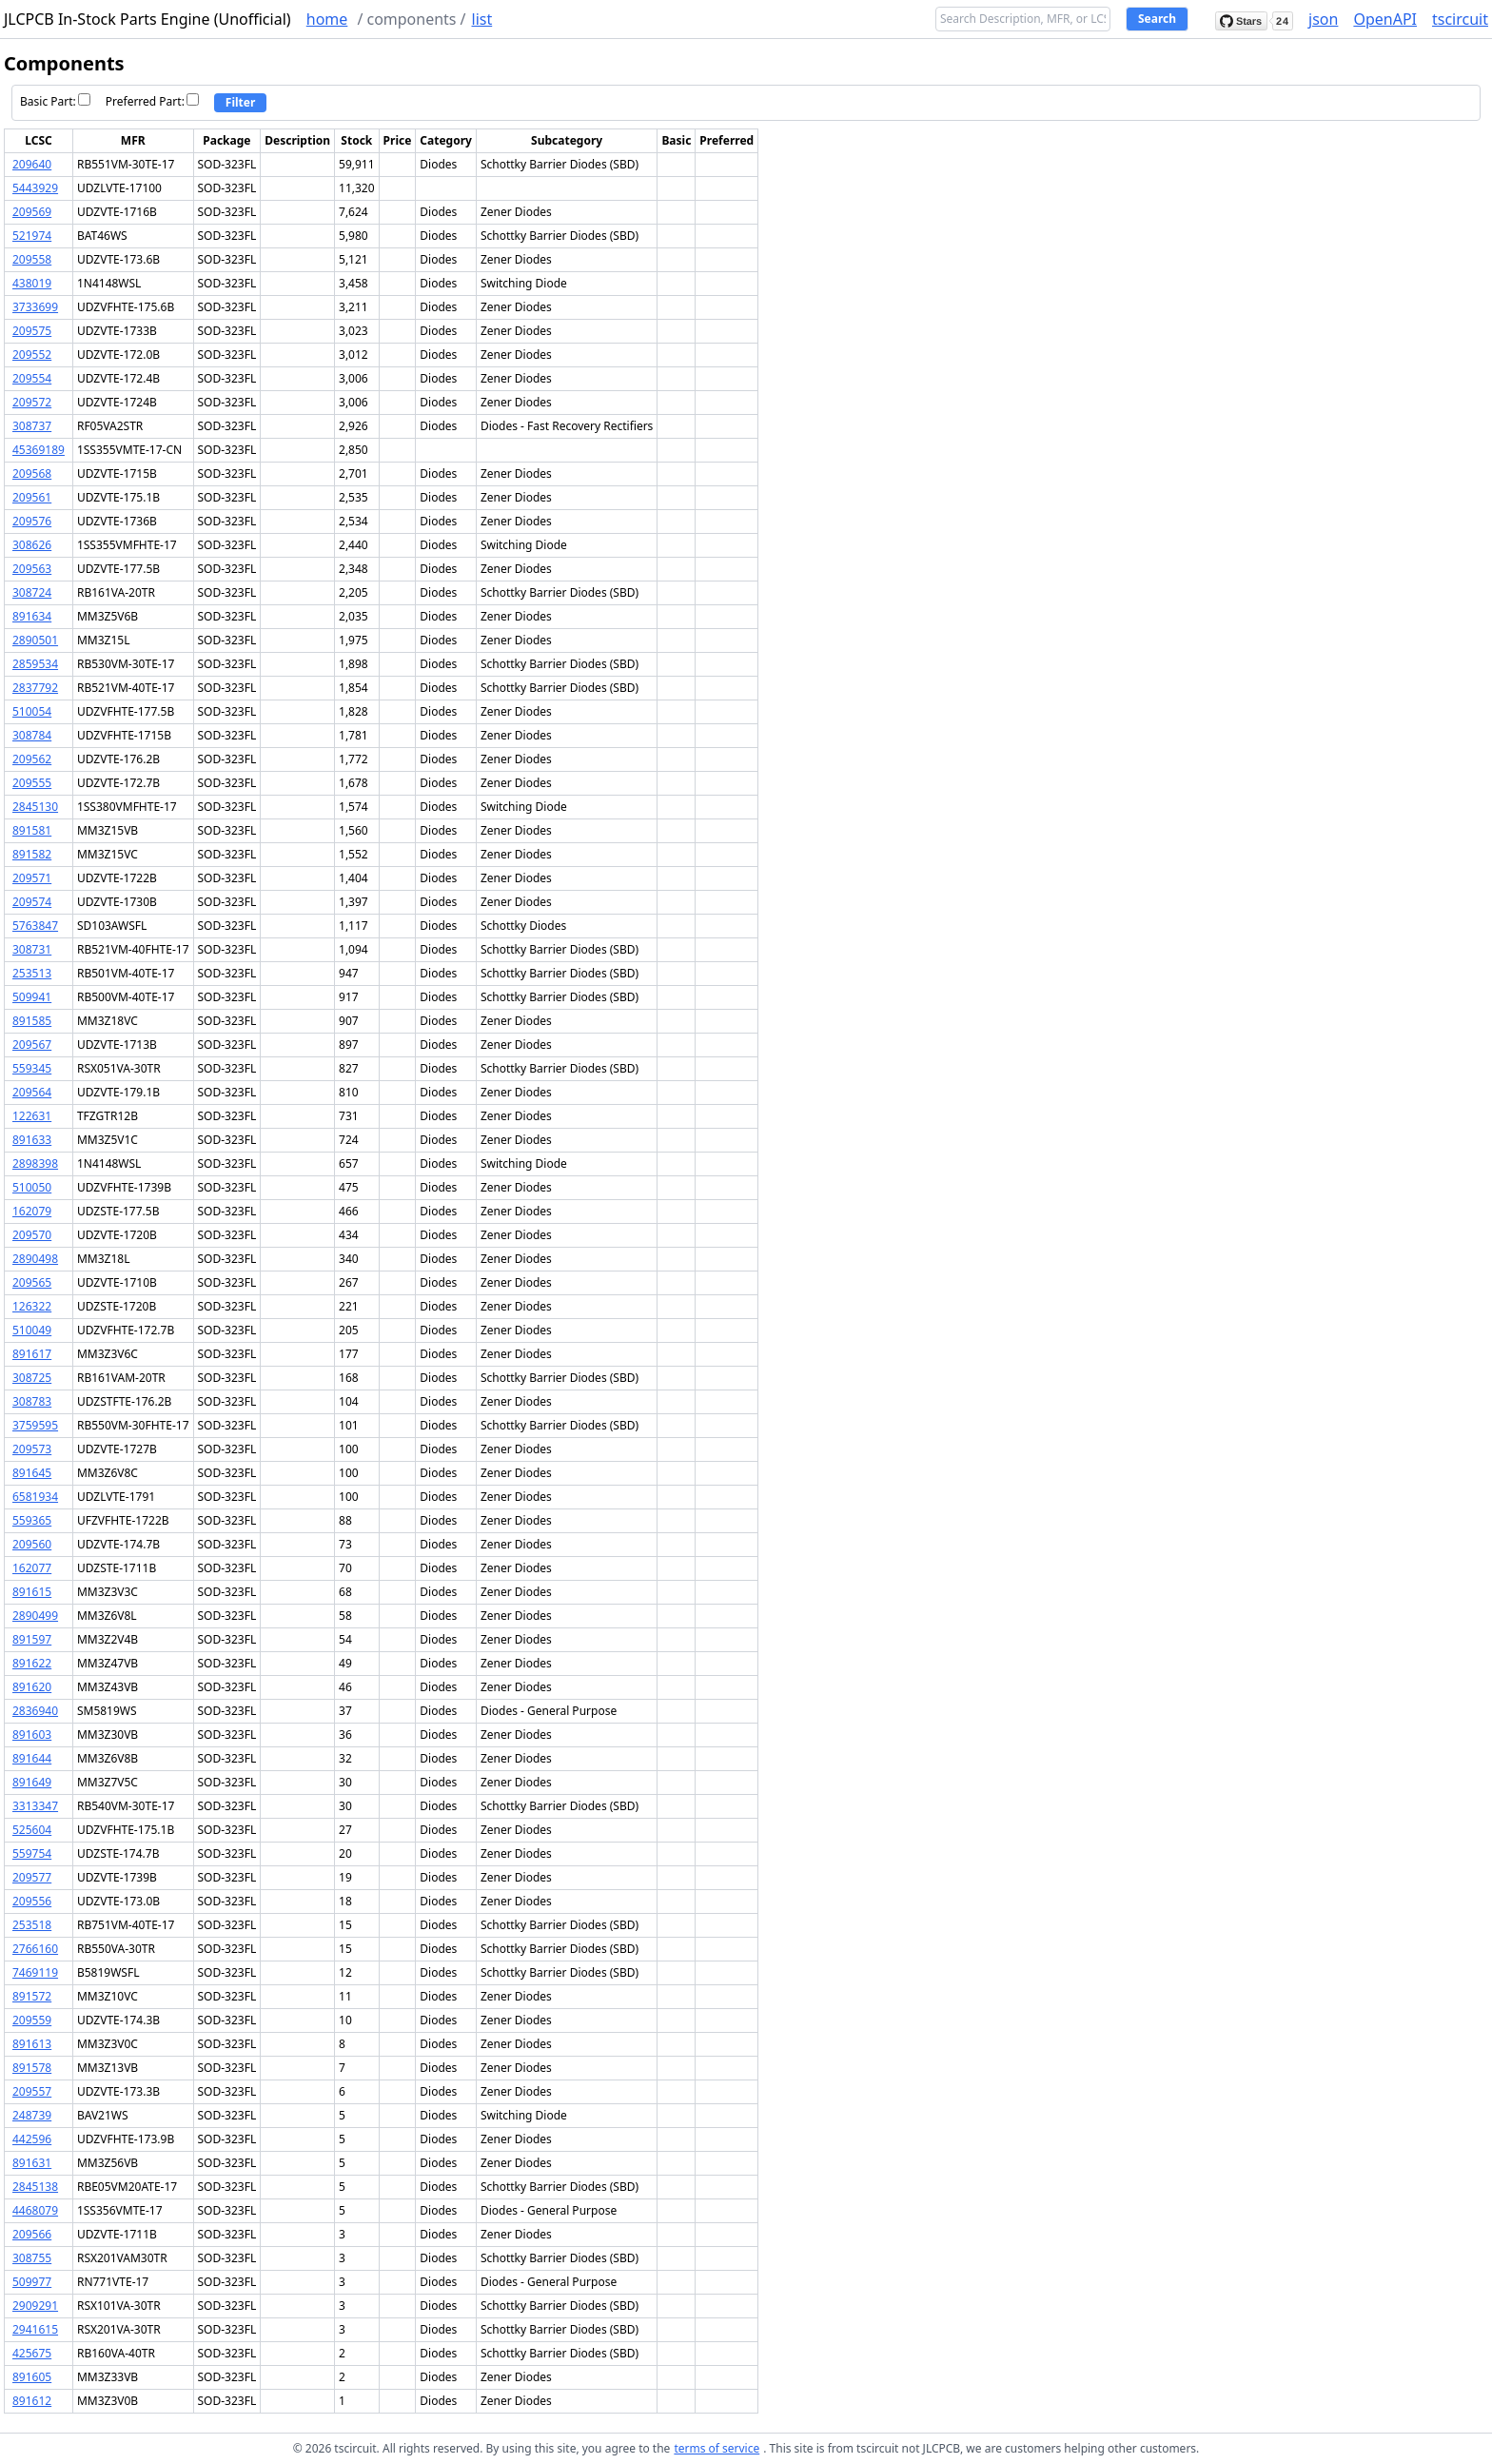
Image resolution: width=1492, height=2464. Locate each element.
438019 (31, 283)
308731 (31, 949)
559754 (31, 1853)
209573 (31, 1449)
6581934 (35, 1496)
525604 (31, 1830)
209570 (31, 1235)
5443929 (35, 188)
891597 (31, 1639)
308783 (31, 1401)
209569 (31, 212)
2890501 (35, 640)
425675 (31, 2353)
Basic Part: (55, 101)
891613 (31, 2044)
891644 (31, 1758)
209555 (31, 783)
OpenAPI (1385, 19)
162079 (31, 1211)
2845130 (35, 806)
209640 (31, 164)
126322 (31, 1306)
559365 (31, 1520)
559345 (31, 1068)
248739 (31, 2115)
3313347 (35, 1806)
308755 (31, 2258)
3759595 (35, 1425)
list (482, 19)
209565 (31, 1282)
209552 (31, 354)
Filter (241, 102)
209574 (31, 902)
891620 (31, 1687)
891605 (31, 2377)
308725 (31, 1378)
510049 (31, 1330)
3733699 (35, 307)
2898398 (35, 1163)
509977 (31, 2282)
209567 (31, 1044)
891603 (31, 1734)
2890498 (35, 1259)
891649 (31, 1782)
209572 (31, 402)
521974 (31, 235)
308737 (31, 426)
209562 (31, 759)
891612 (31, 2401)
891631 (31, 2163)
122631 (31, 1116)
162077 (31, 1568)
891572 (31, 1996)
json (1323, 19)
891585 (31, 1021)
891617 (31, 1354)
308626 (31, 545)
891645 (31, 1473)
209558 (31, 259)
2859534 (35, 664)
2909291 (35, 2305)
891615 (31, 1592)
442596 (31, 2139)
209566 (31, 2234)
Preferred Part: (152, 101)
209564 (31, 1092)
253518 (31, 1925)
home (327, 19)
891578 (31, 2068)
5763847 (35, 925)
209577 (31, 1877)
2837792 (35, 688)
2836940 (35, 1711)
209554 (31, 378)
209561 (31, 497)
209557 (31, 2091)
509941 (31, 997)
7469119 (35, 1972)
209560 (31, 1544)
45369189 (38, 450)
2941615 (35, 2329)
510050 (31, 1187)
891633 (31, 1140)
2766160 (35, 1949)
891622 (31, 1663)
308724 (31, 592)
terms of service (716, 2448)
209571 (31, 878)
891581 (31, 830)
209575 (31, 331)
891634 (31, 616)
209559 (31, 2020)
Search (1157, 18)
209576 (31, 521)
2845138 (35, 2186)
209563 (31, 569)
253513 (31, 973)
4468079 (35, 2210)
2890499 (35, 1615)
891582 (31, 854)
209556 (31, 1901)
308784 (31, 735)
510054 (31, 711)
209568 (31, 473)
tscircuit (1460, 19)
